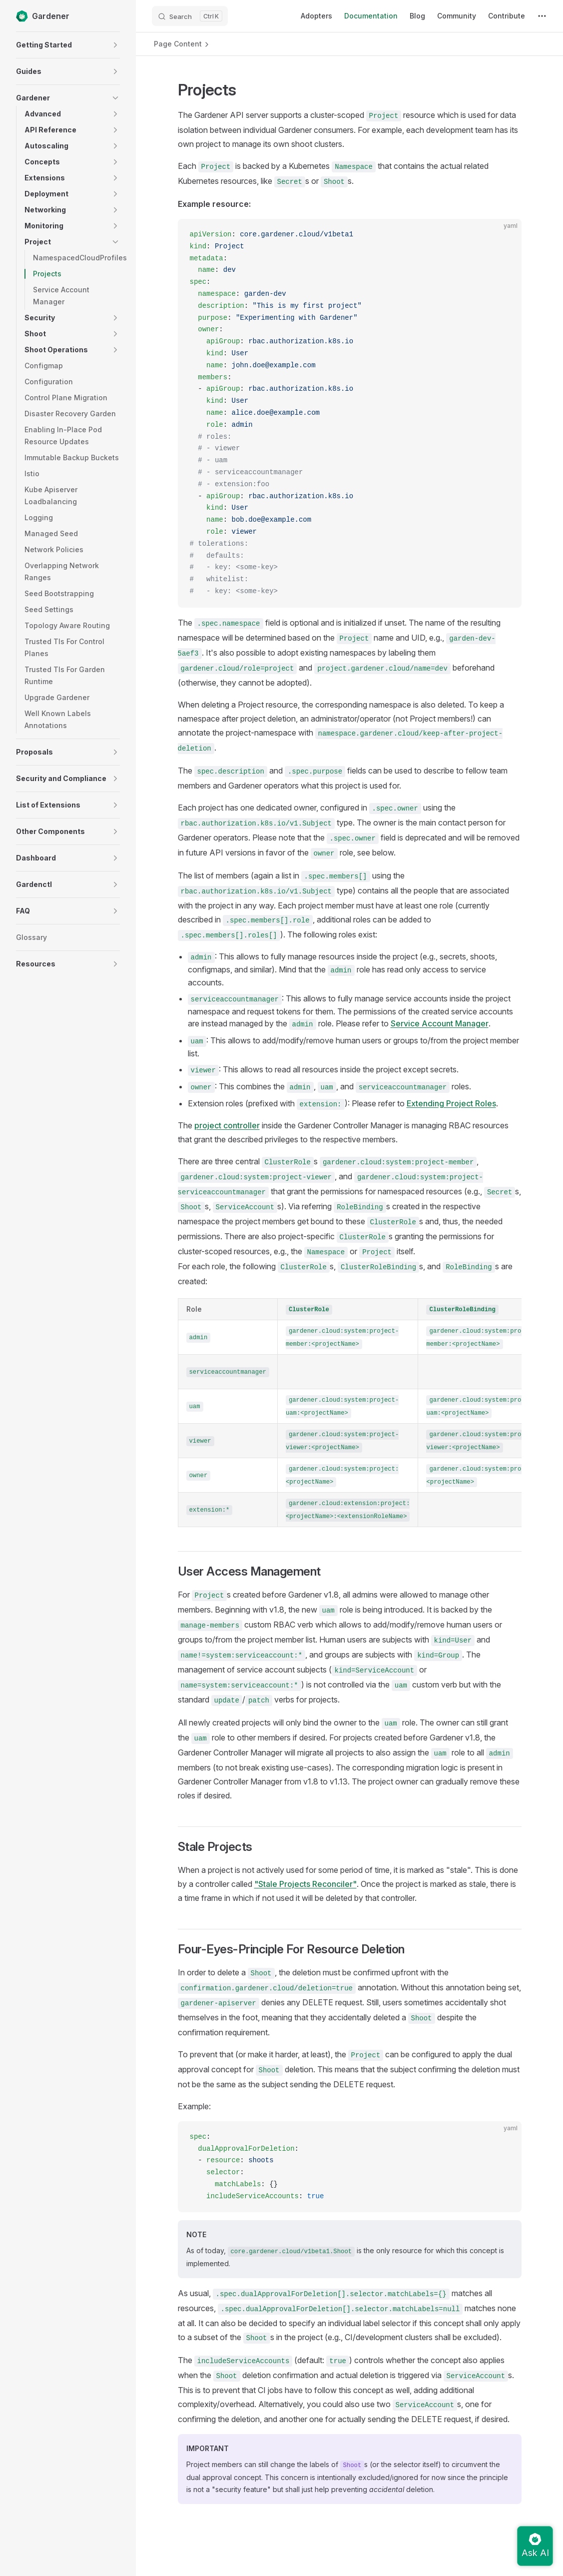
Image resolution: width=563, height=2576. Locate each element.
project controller (227, 1125)
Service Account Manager (440, 1023)
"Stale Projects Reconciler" (305, 1884)
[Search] (190, 16)
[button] (115, 45)
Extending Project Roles (451, 1103)
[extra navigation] (542, 16)
